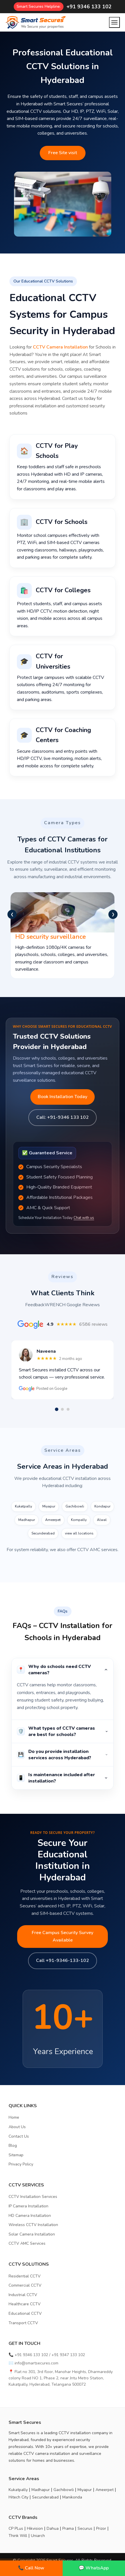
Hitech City (18, 2497)
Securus (85, 2528)
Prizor (101, 2528)
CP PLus (16, 2528)
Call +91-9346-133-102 (62, 1960)
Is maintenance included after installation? (62, 1778)
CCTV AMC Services (27, 2243)
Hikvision (35, 2528)
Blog (13, 2145)
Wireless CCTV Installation (33, 2224)
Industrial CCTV (23, 2295)
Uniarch (38, 2535)
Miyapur (48, 1506)
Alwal (102, 1520)
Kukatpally (23, 1506)
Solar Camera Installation (32, 2234)
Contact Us (19, 2136)
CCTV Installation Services (33, 2196)
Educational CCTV (25, 2313)
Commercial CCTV (25, 2285)
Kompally (79, 1520)
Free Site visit (62, 153)
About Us (17, 2127)
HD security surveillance (50, 936)
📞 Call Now (31, 2568)
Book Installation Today (62, 1097)
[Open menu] (114, 22)
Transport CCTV (23, 2323)
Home (14, 2117)
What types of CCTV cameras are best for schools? (62, 1731)
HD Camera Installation (30, 2215)
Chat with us (84, 1217)
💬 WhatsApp (94, 2568)
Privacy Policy (21, 2164)
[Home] (35, 22)
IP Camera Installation (28, 2206)
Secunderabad (43, 1533)
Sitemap (16, 2155)
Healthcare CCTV (25, 2304)
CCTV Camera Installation (60, 347)
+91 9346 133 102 (89, 6)
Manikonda (72, 2497)
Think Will (18, 2535)
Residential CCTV (25, 2276)
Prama (68, 2528)
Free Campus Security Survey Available (62, 1936)
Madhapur (26, 1520)
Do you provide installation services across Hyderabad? (62, 1754)
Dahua (53, 2528)
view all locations (79, 1533)
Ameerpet (53, 1520)
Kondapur (102, 1506)
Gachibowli (75, 1506)
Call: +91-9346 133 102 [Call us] (62, 1117)
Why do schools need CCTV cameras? (62, 1669)
